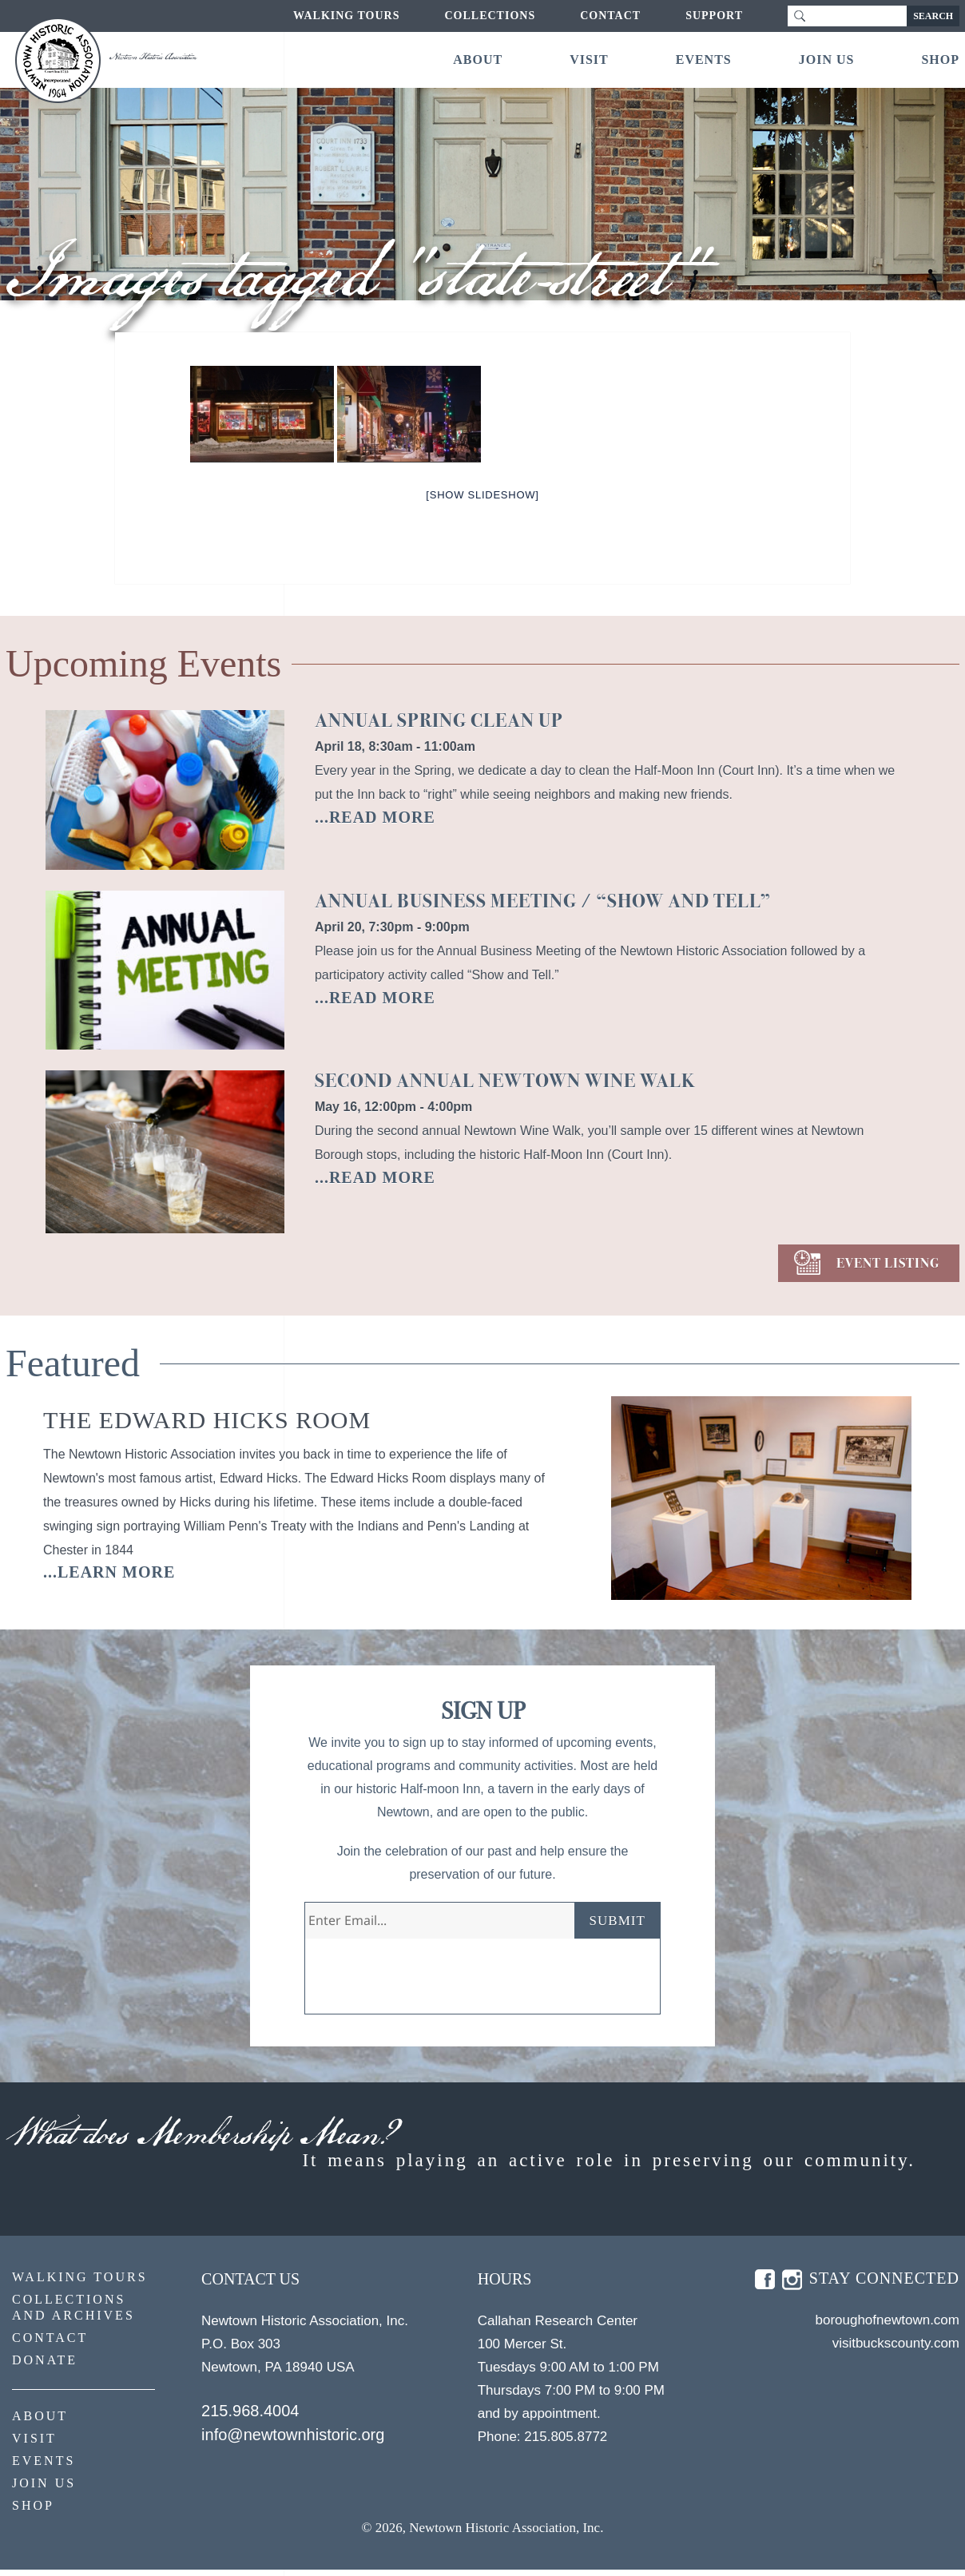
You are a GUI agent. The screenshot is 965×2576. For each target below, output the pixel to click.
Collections (489, 16)
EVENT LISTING (887, 1263)
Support (714, 16)
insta (792, 2286)
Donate (44, 2366)
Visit (589, 59)
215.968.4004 (250, 2417)
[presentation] (426, 1982)
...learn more (109, 1572)
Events (704, 59)
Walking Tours (346, 16)
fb (765, 2286)
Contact (610, 16)
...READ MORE (375, 817)
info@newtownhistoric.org (292, 2441)
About (477, 59)
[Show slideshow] (482, 495)
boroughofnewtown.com (887, 2326)
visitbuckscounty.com (895, 2349)
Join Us (827, 59)
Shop (940, 59)
